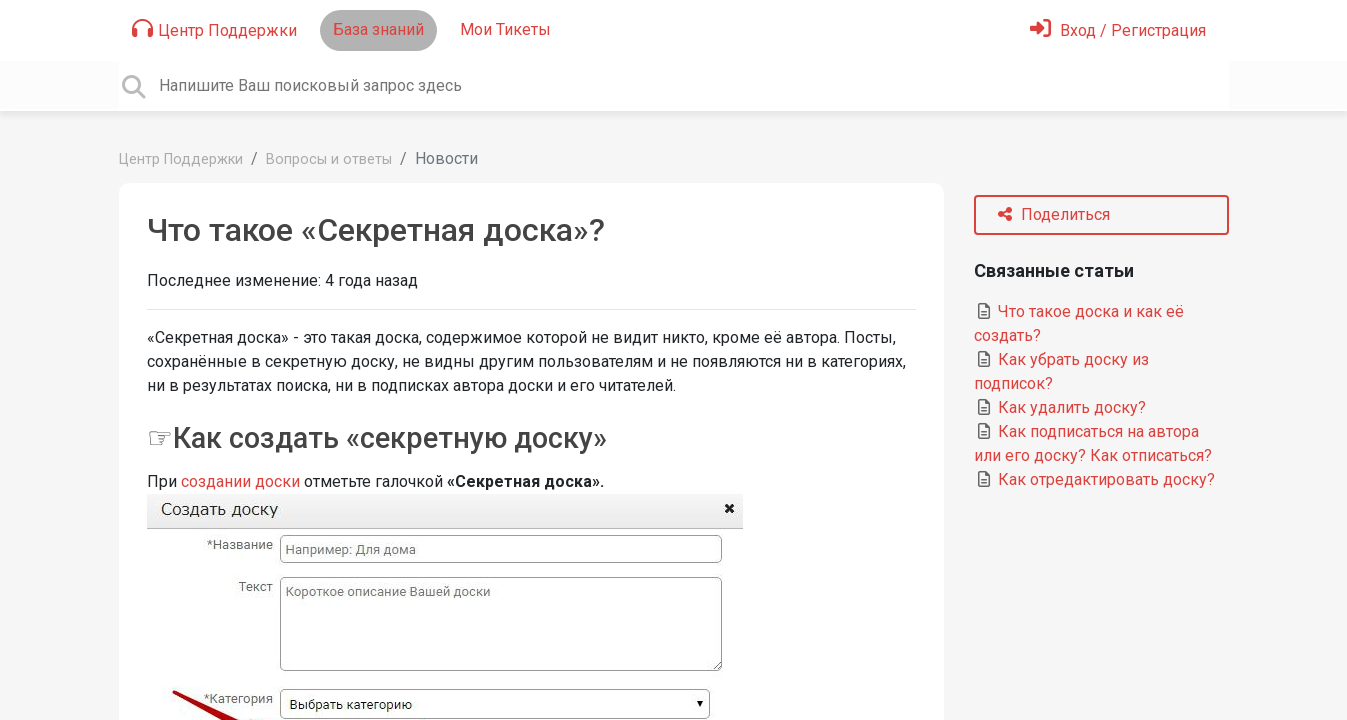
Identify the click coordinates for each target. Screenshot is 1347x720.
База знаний (378, 29)
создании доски (240, 481)
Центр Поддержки (214, 29)
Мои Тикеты (505, 29)
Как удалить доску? (1060, 407)
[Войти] (1118, 30)
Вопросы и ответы (329, 159)
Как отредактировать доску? (1094, 479)
